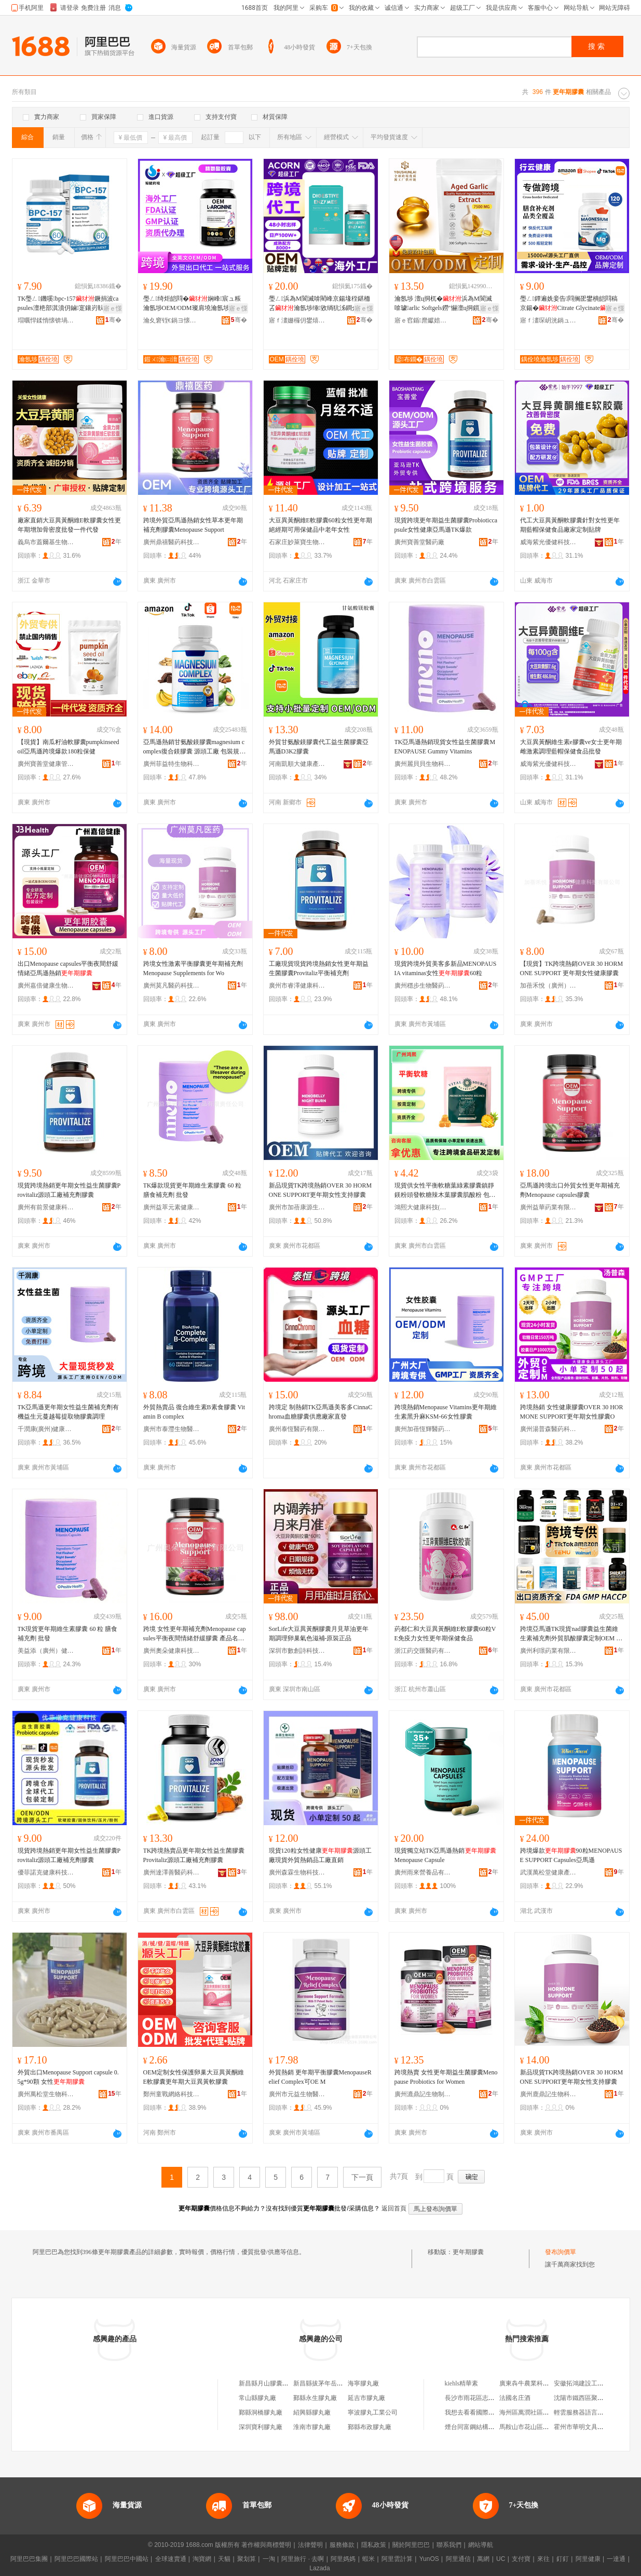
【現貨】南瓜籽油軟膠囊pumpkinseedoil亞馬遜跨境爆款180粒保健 (68, 746)
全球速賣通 (170, 2558)
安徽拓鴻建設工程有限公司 (591, 2383)
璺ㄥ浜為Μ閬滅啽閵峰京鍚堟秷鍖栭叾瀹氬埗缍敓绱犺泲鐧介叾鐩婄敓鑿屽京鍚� (320, 304)
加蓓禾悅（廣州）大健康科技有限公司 (548, 985)
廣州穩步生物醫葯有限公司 (423, 985)
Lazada (319, 2568)
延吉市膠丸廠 (366, 2398)
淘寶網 (202, 2558)
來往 (543, 2558)
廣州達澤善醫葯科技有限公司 (171, 1872)
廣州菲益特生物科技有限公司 (171, 763)
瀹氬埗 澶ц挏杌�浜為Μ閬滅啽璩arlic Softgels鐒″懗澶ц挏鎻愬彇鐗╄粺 (446, 304)
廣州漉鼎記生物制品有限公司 (423, 2094)
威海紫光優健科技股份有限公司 (548, 542)
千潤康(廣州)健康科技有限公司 (46, 1429)
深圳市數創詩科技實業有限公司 (297, 1650)
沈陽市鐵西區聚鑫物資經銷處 (594, 2398)
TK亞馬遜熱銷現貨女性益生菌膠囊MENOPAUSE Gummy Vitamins (445, 746)
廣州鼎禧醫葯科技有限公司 (171, 542)
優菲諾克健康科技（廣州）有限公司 (46, 1872)
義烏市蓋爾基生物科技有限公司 (46, 542)
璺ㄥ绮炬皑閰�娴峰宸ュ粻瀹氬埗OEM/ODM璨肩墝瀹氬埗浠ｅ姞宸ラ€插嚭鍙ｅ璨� (192, 304)
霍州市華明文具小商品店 (588, 2427)
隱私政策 (373, 2544)
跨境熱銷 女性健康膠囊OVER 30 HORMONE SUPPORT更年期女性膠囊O (571, 1412)
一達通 (616, 2558)
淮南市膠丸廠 (312, 2427)
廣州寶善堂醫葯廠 (419, 542)
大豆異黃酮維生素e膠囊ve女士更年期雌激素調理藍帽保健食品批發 (571, 746)
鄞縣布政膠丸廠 (369, 2427)
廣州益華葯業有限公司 (548, 1207)
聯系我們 (449, 2544)
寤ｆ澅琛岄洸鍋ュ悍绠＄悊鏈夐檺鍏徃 (548, 320)
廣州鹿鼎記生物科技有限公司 (548, 2094)
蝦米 (368, 2558)
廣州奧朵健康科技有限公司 (171, 1650)
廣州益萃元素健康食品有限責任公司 (171, 1207)
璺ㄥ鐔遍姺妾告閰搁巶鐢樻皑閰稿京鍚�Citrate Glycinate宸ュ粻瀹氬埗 (569, 304)
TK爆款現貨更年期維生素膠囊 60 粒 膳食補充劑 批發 (192, 1190)
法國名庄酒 (514, 2398)
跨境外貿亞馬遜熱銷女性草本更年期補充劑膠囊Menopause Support (193, 525)
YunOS (429, 2558)
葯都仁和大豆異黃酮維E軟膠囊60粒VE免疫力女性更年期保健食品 (445, 1633)
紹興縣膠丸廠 (312, 2412)
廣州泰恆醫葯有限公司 (297, 1429)
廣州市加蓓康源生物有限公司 (297, 1207)
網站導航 (480, 2544)
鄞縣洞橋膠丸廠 (260, 2412)
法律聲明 (310, 2544)
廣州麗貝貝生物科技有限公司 (423, 763)
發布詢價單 (560, 2252)
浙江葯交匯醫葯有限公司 (423, 1650)
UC (500, 2558)
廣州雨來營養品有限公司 (423, 1872)
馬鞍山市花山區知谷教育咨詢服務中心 (552, 2427)
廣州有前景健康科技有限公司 (46, 1207)
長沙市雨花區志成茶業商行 (482, 2398)
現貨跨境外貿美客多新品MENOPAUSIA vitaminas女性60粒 (445, 968)
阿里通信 (458, 2558)
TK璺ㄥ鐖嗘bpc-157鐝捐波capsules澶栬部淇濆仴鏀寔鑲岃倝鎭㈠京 (68, 304)
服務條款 (342, 2544)
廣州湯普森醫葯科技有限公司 (548, 1429)
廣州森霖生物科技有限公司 (297, 1872)
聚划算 (246, 2558)
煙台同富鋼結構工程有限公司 (485, 2427)
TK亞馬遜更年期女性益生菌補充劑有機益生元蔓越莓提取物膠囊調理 (68, 1412)
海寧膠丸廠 (363, 2383)
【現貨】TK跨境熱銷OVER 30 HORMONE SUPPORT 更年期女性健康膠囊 (571, 968)
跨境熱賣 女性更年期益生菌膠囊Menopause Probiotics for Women (446, 2077)
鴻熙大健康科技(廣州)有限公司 (423, 1207)
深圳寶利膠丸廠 (260, 2427)
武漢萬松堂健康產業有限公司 (548, 1872)
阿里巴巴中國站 (126, 2558)
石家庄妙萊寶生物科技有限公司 (297, 542)
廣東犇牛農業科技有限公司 (536, 2383)
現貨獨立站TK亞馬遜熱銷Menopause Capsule (445, 1855)
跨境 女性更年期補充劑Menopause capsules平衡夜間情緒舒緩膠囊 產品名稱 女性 (194, 1634)
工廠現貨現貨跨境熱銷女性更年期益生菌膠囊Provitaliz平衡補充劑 (319, 968)
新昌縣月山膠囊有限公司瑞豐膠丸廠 (288, 2383)
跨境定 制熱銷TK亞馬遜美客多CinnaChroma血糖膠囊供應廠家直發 (321, 1412)
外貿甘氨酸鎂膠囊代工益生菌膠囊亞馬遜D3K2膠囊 (319, 746)
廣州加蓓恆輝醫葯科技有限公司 (423, 1429)
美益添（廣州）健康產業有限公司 (46, 1650)
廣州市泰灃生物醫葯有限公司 (171, 1429)
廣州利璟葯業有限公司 (548, 1650)
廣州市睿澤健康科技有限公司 (297, 985)
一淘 (269, 2558)
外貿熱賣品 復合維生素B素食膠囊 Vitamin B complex (194, 1412)
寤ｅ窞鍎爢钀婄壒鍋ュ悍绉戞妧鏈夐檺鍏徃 (423, 320)
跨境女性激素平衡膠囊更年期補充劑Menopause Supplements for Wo (193, 968)
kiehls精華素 (462, 2383)
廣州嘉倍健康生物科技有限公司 (46, 985)
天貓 (224, 2558)
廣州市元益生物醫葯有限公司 (297, 2094)
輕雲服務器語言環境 (582, 2412)
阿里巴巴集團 (29, 2558)
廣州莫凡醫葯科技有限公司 (171, 985)
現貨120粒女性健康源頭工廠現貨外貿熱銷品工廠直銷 (320, 1855)
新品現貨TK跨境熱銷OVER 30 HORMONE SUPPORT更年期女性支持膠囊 (320, 1190)
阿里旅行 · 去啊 (302, 2558)
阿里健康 (588, 2558)
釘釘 (562, 2558)
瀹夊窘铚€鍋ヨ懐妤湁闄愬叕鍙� (171, 320)
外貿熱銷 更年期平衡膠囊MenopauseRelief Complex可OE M (320, 2077)
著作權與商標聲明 (266, 2544)
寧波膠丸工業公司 (373, 2412)
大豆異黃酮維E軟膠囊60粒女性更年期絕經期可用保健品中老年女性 (320, 525)
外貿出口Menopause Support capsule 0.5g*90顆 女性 (68, 2077)
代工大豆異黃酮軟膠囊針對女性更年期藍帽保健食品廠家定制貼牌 (570, 525)
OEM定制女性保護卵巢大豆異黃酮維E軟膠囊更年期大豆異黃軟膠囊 (193, 2077)
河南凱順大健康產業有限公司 (297, 763)
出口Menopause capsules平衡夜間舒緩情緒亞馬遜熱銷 (68, 968)
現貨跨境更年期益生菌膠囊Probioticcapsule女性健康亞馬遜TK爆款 (446, 525)
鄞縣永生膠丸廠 (315, 2398)
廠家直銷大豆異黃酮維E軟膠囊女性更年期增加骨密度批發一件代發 (69, 525)
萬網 (483, 2558)
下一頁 (362, 2177)
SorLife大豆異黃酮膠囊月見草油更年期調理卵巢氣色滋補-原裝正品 (319, 1633)
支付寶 (521, 2558)
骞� (113, 319)
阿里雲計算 (397, 2558)
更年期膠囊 (468, 2252)
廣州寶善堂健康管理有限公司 (46, 763)
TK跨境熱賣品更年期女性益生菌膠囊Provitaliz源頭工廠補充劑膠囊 (194, 1855)
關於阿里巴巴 (411, 2544)
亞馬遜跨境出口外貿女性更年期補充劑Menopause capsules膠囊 (570, 1190)
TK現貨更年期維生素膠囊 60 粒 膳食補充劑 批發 (68, 1633)
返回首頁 (393, 2208)
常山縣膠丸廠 (257, 2398)
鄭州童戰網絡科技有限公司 (171, 2094)
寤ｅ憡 (112, 308)
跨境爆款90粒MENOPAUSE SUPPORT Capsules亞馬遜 (571, 1855)
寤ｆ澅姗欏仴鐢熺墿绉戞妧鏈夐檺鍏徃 (297, 320)
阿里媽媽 (343, 2558)
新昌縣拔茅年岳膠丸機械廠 (330, 2383)
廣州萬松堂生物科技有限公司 (46, 2094)
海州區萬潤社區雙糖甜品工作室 (543, 2412)
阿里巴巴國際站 (76, 2558)
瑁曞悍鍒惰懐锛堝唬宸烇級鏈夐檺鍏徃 (46, 320)
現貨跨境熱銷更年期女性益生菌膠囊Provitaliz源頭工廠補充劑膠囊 (69, 1190)
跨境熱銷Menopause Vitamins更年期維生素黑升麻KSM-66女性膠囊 (445, 1412)
